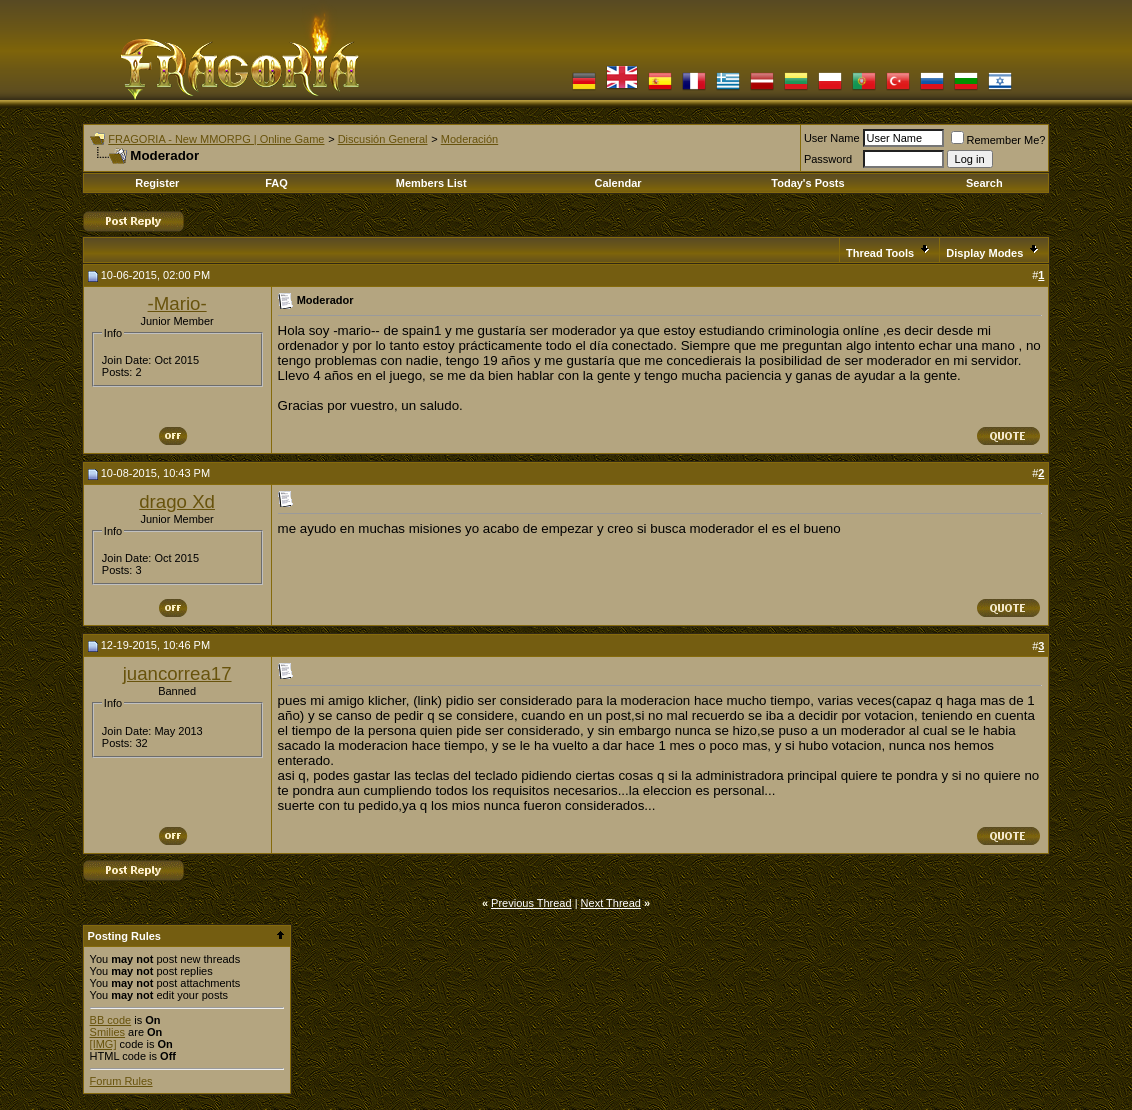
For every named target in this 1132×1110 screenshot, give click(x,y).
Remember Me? (998, 140)
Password (828, 159)
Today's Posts (807, 183)
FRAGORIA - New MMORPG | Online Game (216, 139)
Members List (431, 183)
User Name (832, 138)
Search (984, 183)
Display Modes (984, 253)
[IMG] (103, 1044)
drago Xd (177, 501)
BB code (111, 1020)
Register (157, 183)
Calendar (617, 183)
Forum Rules (121, 1081)
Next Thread (611, 903)
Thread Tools (880, 253)
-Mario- (177, 303)
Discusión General (383, 139)
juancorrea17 (177, 673)
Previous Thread (531, 903)
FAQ (276, 183)
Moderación (469, 139)
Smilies (107, 1032)
